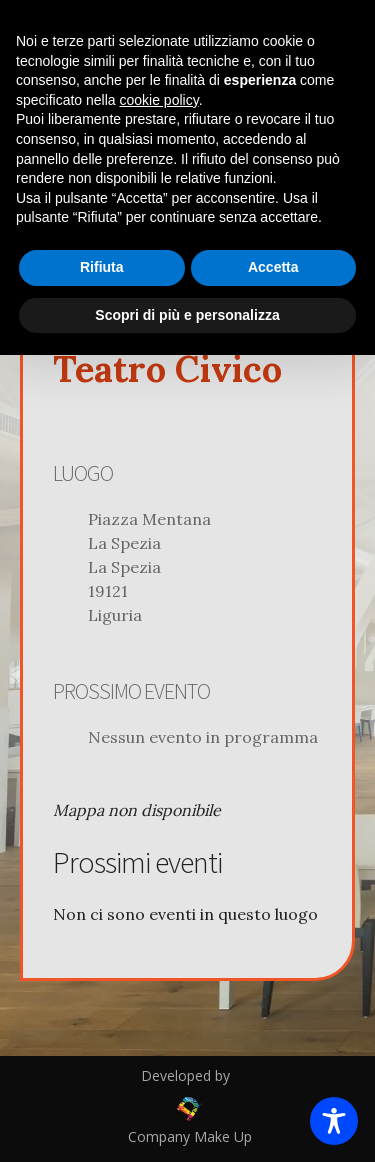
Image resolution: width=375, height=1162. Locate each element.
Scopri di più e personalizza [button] (187, 315)
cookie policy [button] (159, 100)
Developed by (187, 1075)
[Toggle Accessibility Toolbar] (334, 1121)
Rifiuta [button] (102, 267)
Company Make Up (188, 1136)
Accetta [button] (273, 267)
